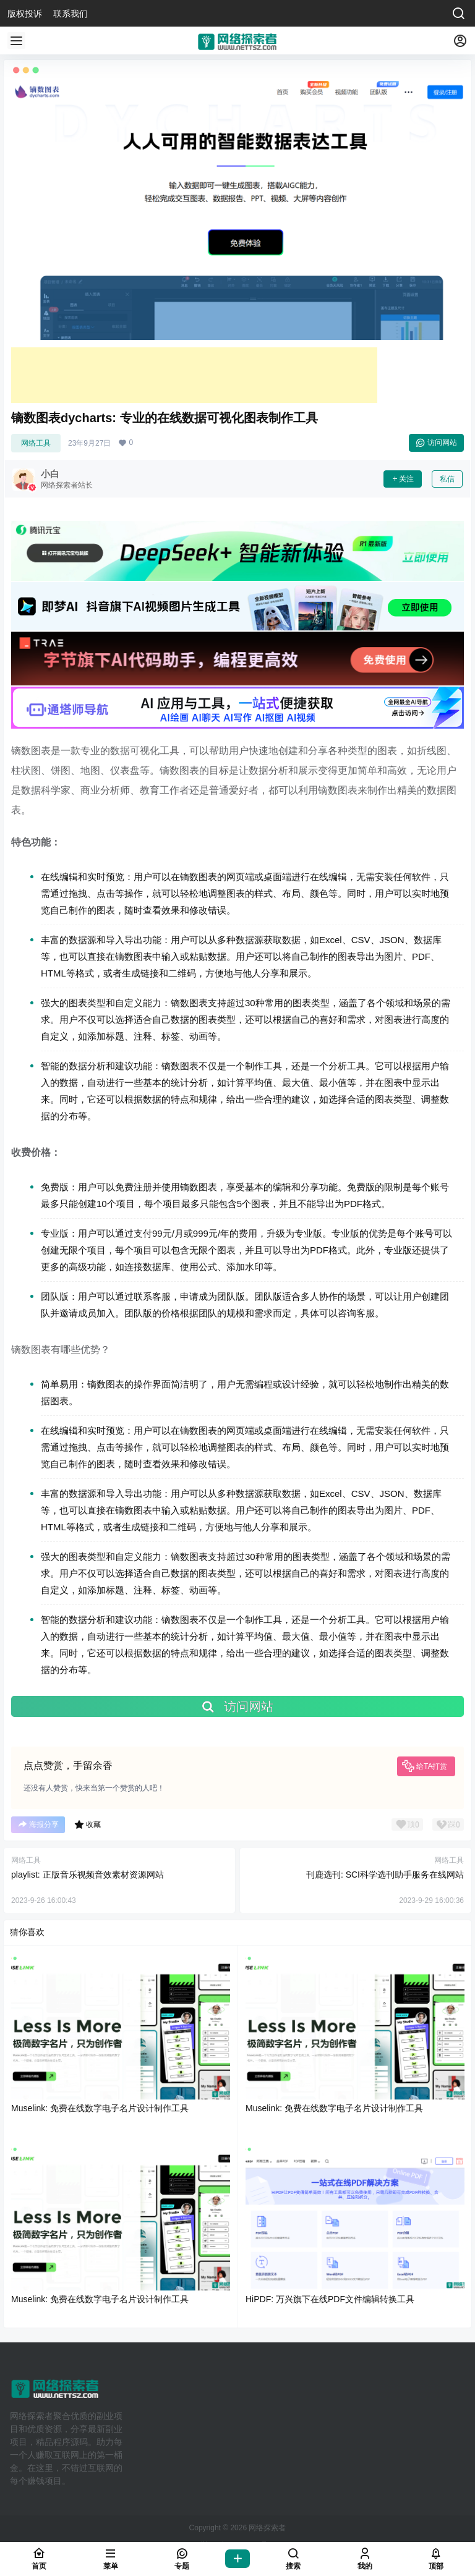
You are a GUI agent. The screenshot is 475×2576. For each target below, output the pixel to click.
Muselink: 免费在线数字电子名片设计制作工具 (100, 2108)
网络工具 (36, 443)
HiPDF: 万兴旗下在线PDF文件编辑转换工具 (330, 2299)
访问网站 (436, 442)
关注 (403, 479)
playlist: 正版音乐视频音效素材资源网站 (87, 1874)
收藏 (87, 1824)
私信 (447, 479)
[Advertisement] (194, 375)
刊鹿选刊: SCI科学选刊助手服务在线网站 (385, 1874)
